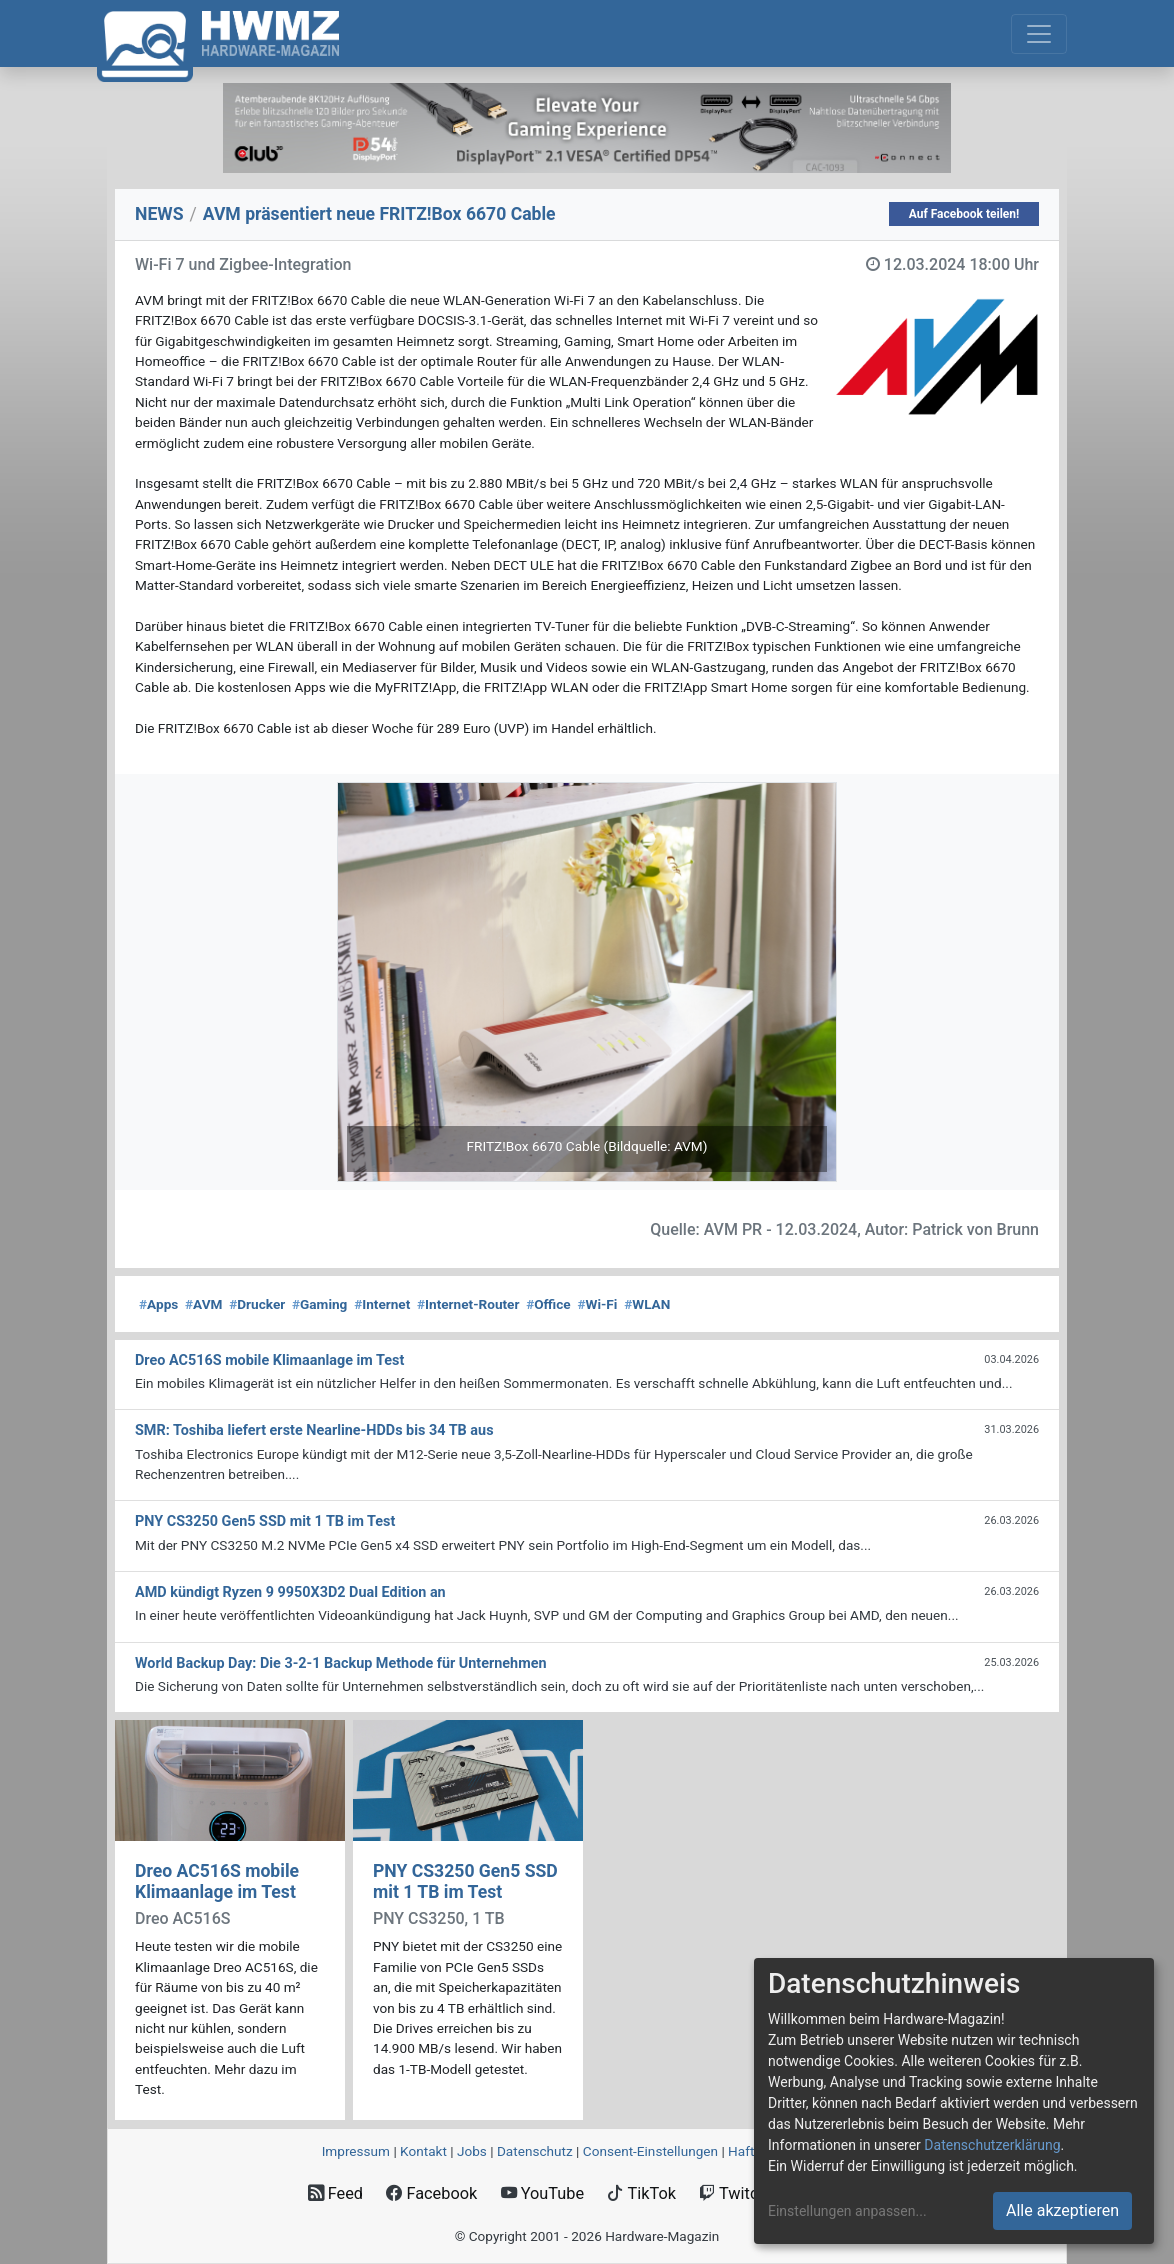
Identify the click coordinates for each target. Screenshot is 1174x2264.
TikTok (641, 2193)
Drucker (257, 1304)
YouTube (542, 2193)
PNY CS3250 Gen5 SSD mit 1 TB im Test (465, 1881)
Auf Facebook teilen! (964, 214)
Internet (382, 1304)
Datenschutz (535, 2151)
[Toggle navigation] (1039, 34)
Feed (335, 2193)
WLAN (647, 1304)
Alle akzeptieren (1062, 2210)
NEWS (159, 214)
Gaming (319, 1304)
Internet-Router (468, 1304)
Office (548, 1304)
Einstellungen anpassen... (847, 2211)
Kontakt (423, 2151)
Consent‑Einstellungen (650, 2151)
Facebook (431, 2193)
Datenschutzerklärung (992, 2145)
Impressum (356, 2151)
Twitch (733, 2193)
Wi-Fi (597, 1304)
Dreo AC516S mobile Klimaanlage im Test (217, 1881)
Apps (158, 1304)
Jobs (472, 2151)
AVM (203, 1304)
